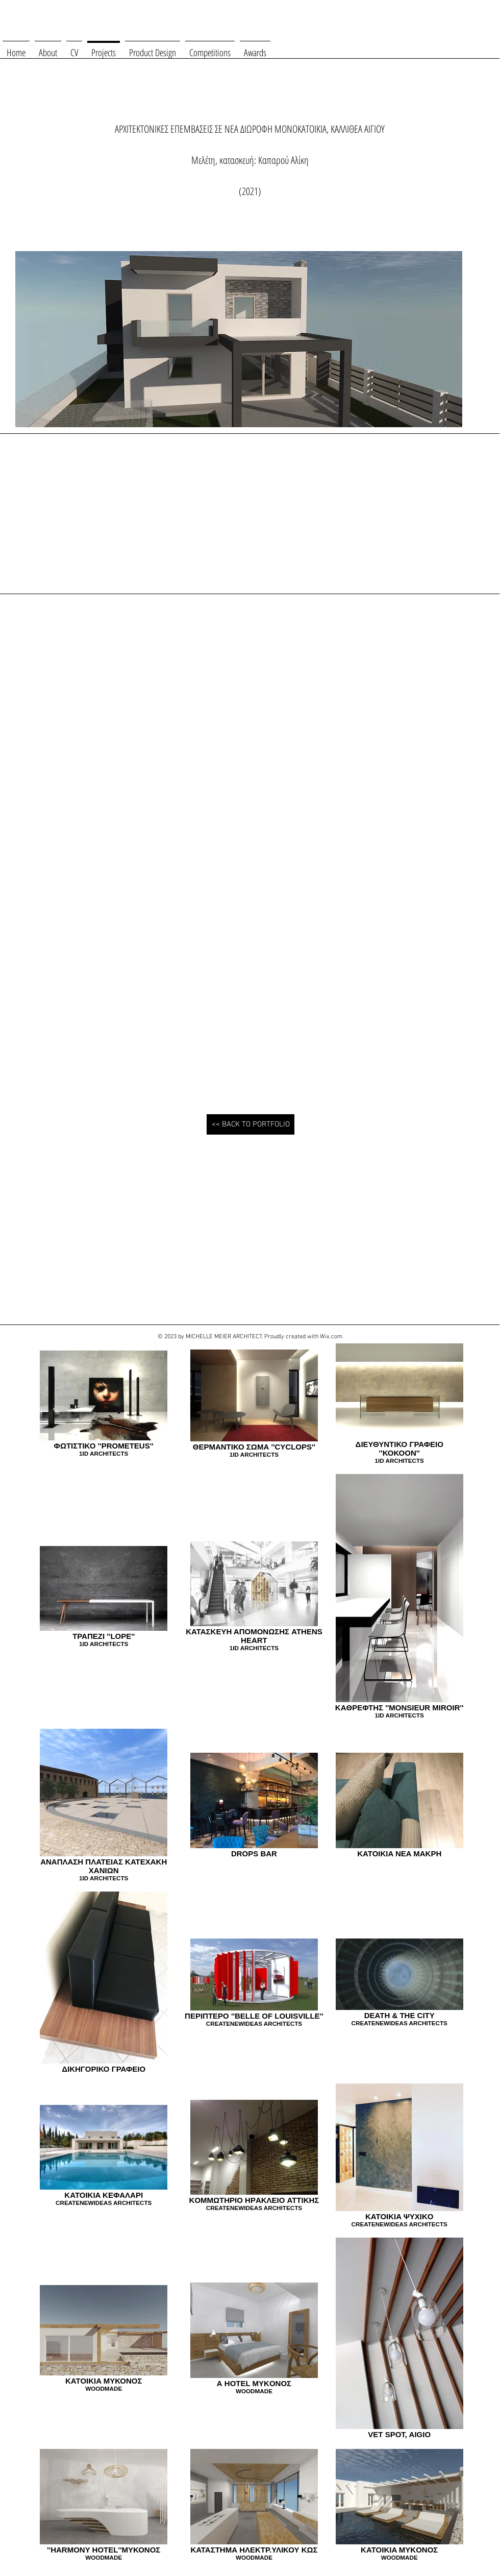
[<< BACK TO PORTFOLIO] (250, 1124)
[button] (80, 708)
